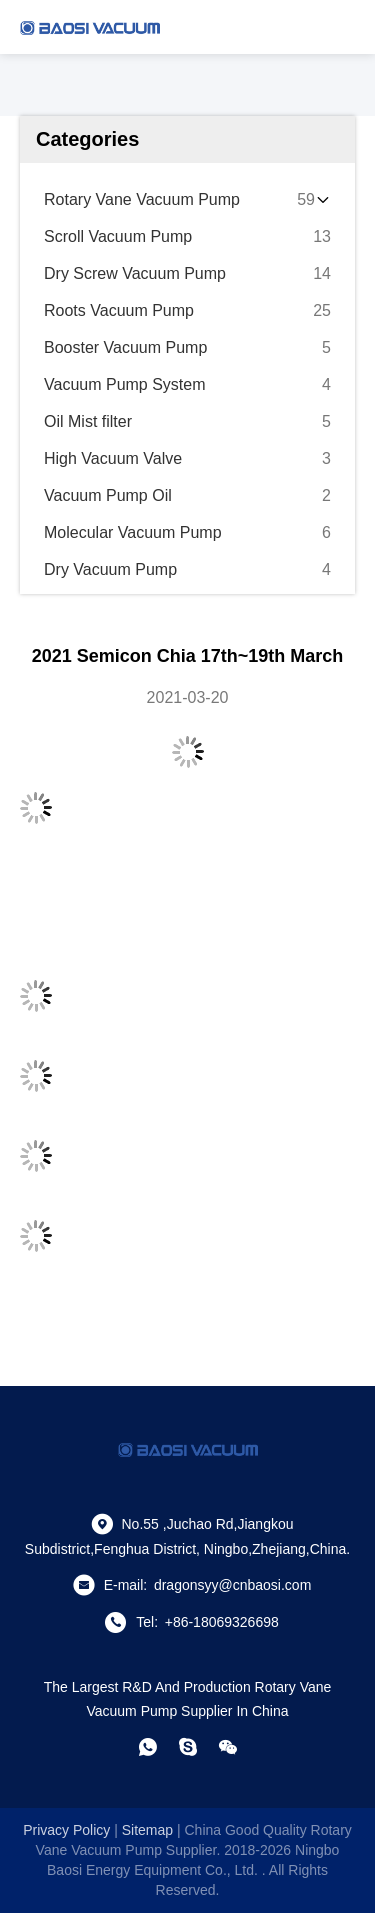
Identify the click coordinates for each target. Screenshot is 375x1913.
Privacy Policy (66, 1830)
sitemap (147, 1830)
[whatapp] (148, 1747)
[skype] (188, 1747)
